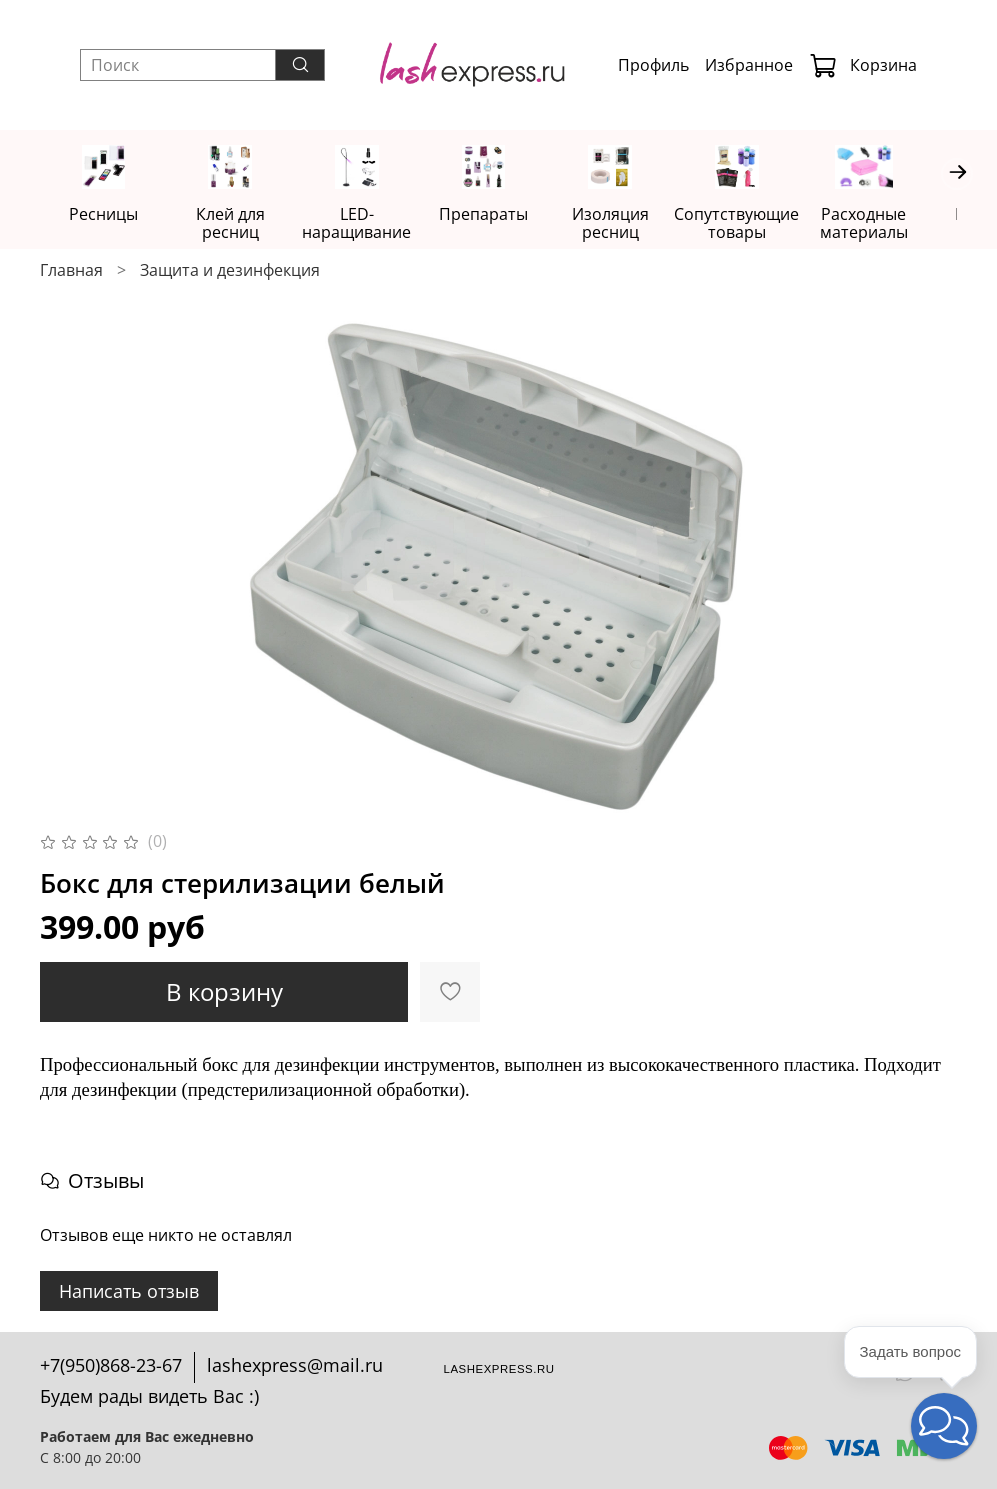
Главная (71, 272)
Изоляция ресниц (629, 224)
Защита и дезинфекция (230, 272)
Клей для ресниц (237, 215)
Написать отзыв (129, 1292)
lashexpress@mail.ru (295, 1365)
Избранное (749, 65)
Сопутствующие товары (760, 224)
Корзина (863, 65)
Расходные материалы (892, 224)
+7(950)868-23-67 (111, 1365)
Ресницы (105, 215)
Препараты (498, 215)
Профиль (653, 65)
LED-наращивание (367, 224)
